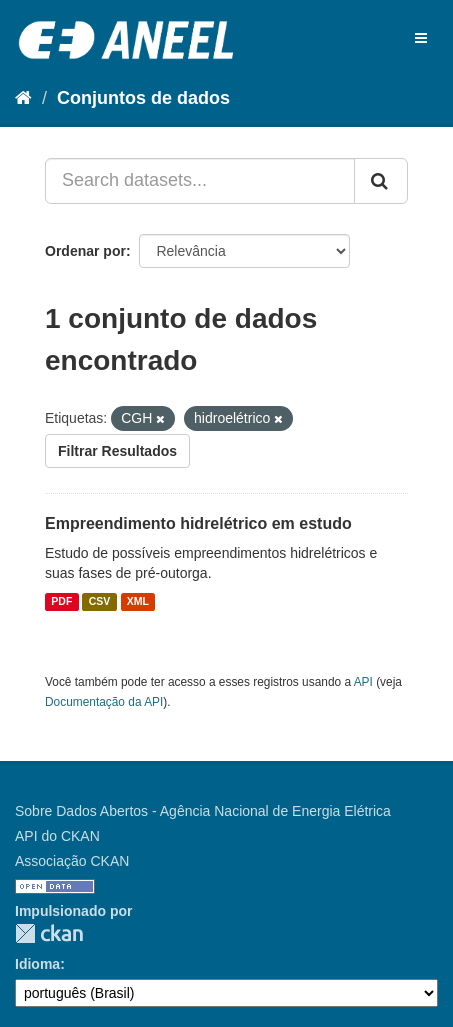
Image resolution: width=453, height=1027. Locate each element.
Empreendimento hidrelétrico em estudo (198, 523)
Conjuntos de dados (143, 98)
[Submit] (381, 181)
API (363, 682)
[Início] (23, 98)
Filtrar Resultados (117, 451)
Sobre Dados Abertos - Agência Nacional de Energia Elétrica (203, 811)
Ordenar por (85, 251)
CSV (100, 602)
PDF (61, 602)
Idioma (37, 964)
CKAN (49, 933)
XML (138, 602)
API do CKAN (57, 836)
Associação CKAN (72, 861)
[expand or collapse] (421, 38)
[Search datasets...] (200, 181)
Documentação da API (104, 702)
